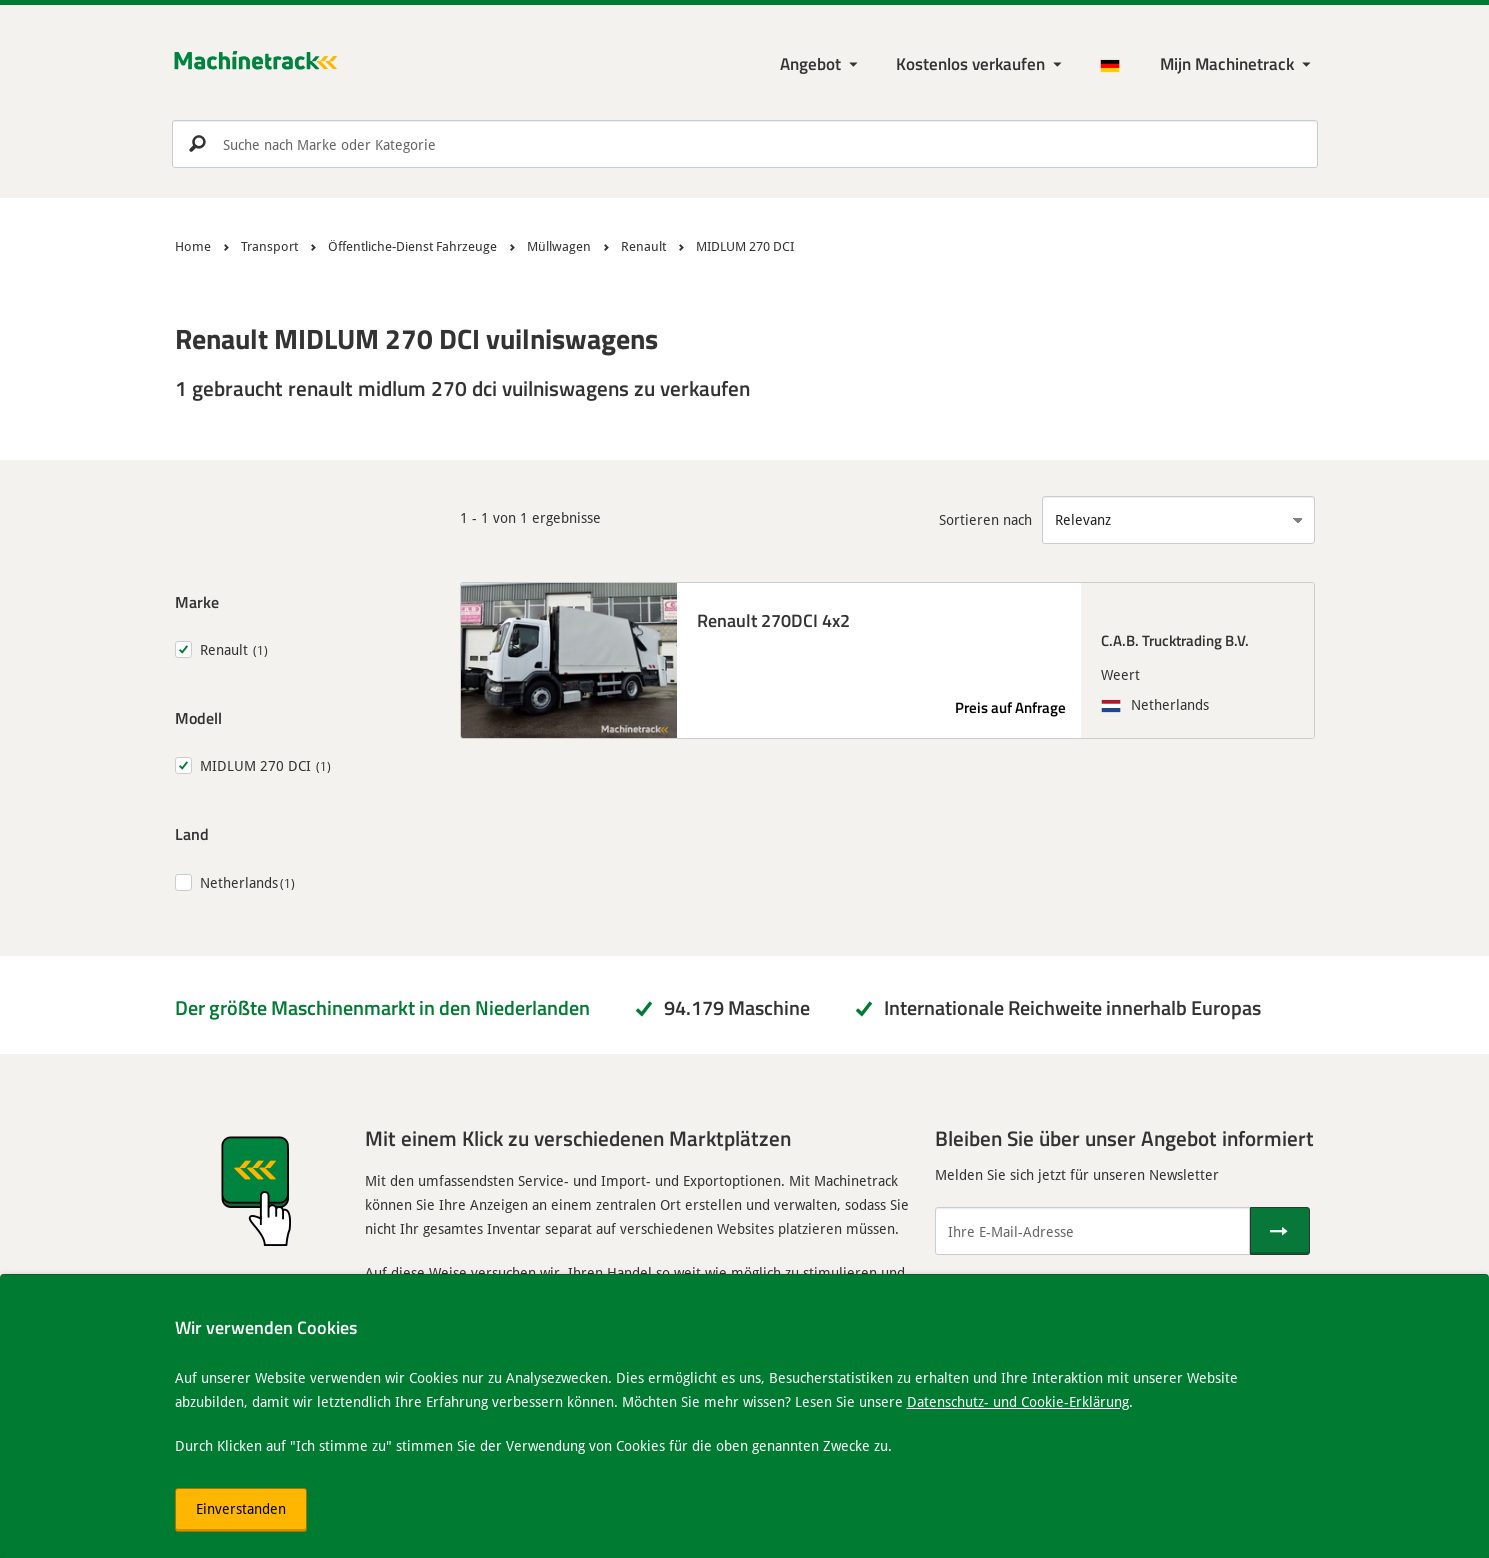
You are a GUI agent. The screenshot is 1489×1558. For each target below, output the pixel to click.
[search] (745, 144)
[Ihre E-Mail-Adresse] (1092, 1231)
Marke (197, 601)
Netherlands (239, 882)
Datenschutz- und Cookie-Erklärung (1018, 1401)
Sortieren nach (985, 519)
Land (192, 833)
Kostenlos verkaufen (970, 63)
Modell (198, 717)
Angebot (810, 63)
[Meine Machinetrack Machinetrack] (1237, 64)
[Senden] (1280, 1231)
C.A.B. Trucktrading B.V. (1175, 640)
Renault (224, 649)
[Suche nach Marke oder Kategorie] (745, 144)
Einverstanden (241, 1508)
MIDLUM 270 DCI (255, 765)
